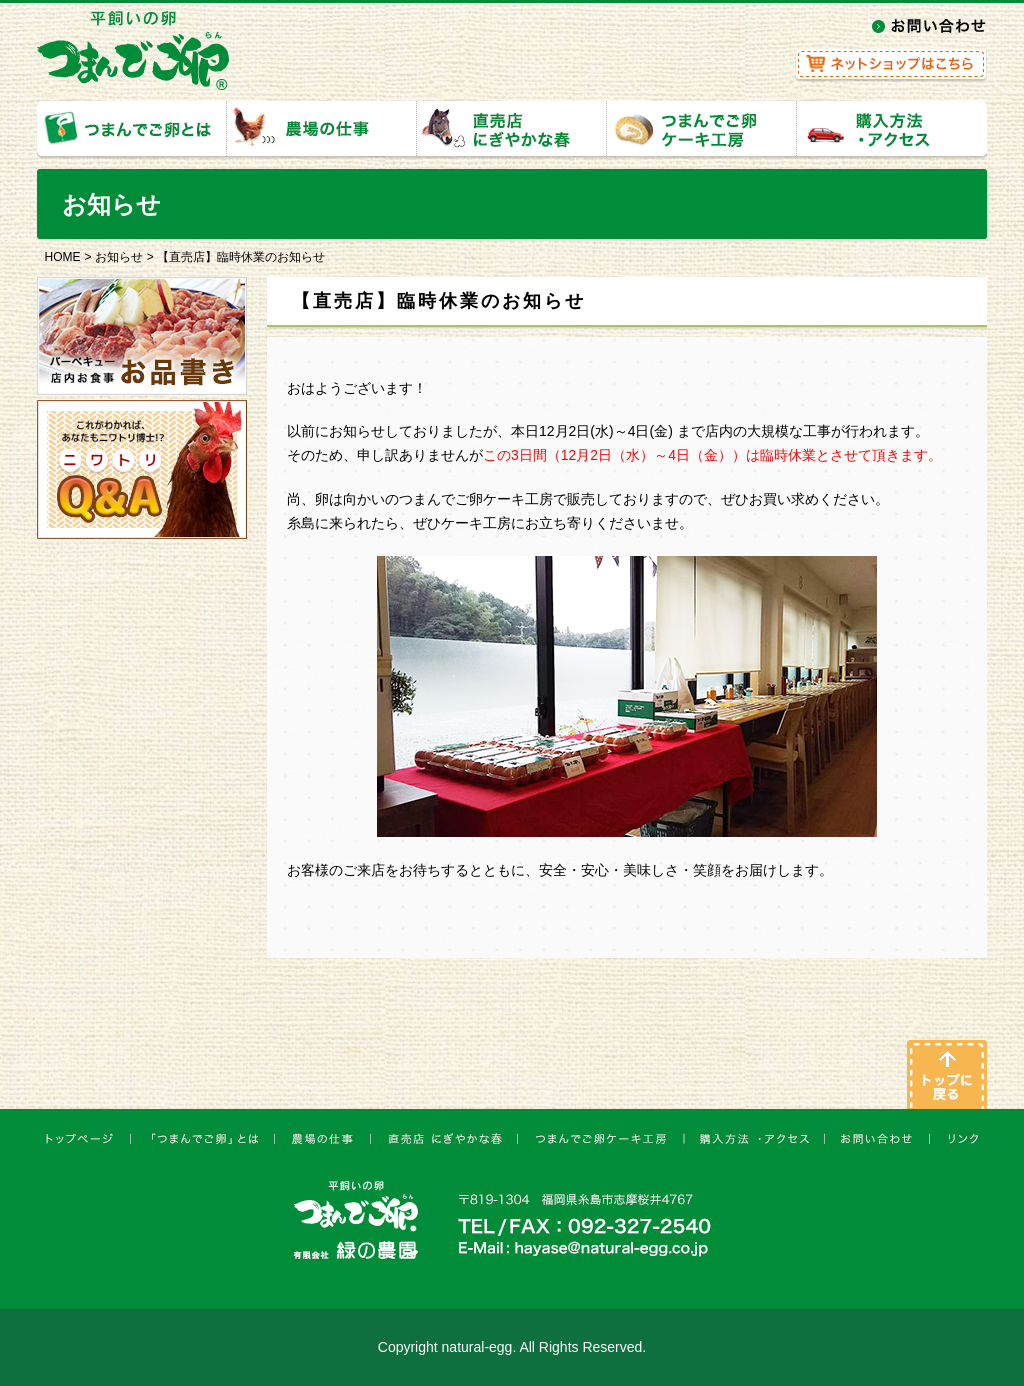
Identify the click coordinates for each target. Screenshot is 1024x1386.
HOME (63, 257)
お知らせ (119, 257)
